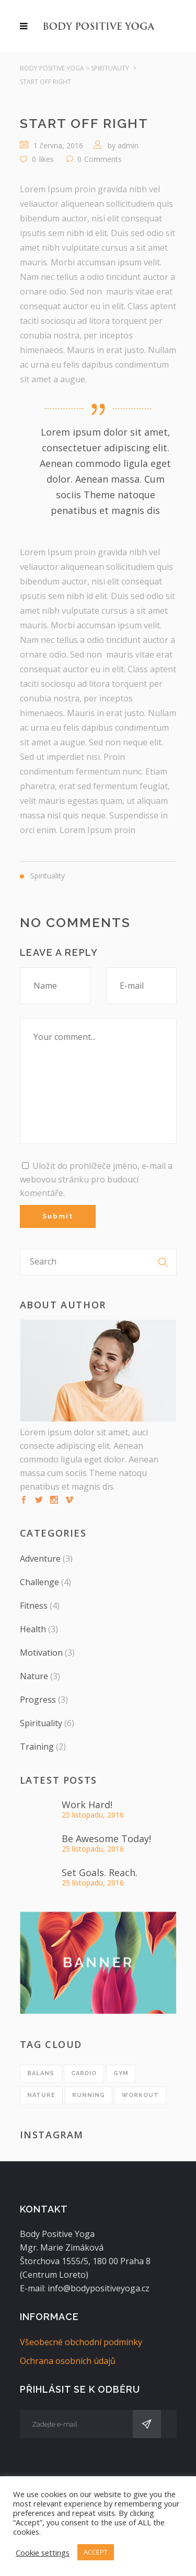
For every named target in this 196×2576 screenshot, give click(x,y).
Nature (34, 1676)
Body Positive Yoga (52, 68)
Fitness (34, 1605)
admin (128, 145)
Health (33, 1629)
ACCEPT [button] (96, 2552)
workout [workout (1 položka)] (140, 2095)
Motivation (41, 1652)
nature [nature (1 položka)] (41, 2095)
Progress (38, 1699)
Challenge (39, 1582)
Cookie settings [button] (43, 2552)
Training (37, 1746)
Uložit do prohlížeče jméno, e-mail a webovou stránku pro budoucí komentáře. (96, 1179)
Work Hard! (87, 1804)
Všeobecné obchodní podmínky (81, 2342)
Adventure (40, 1558)
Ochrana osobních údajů (68, 2361)
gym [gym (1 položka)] (121, 2073)
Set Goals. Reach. (99, 1872)
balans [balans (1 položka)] (40, 2073)
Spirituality (110, 68)
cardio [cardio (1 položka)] (84, 2073)
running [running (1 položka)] (88, 2095)
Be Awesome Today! (106, 1838)
